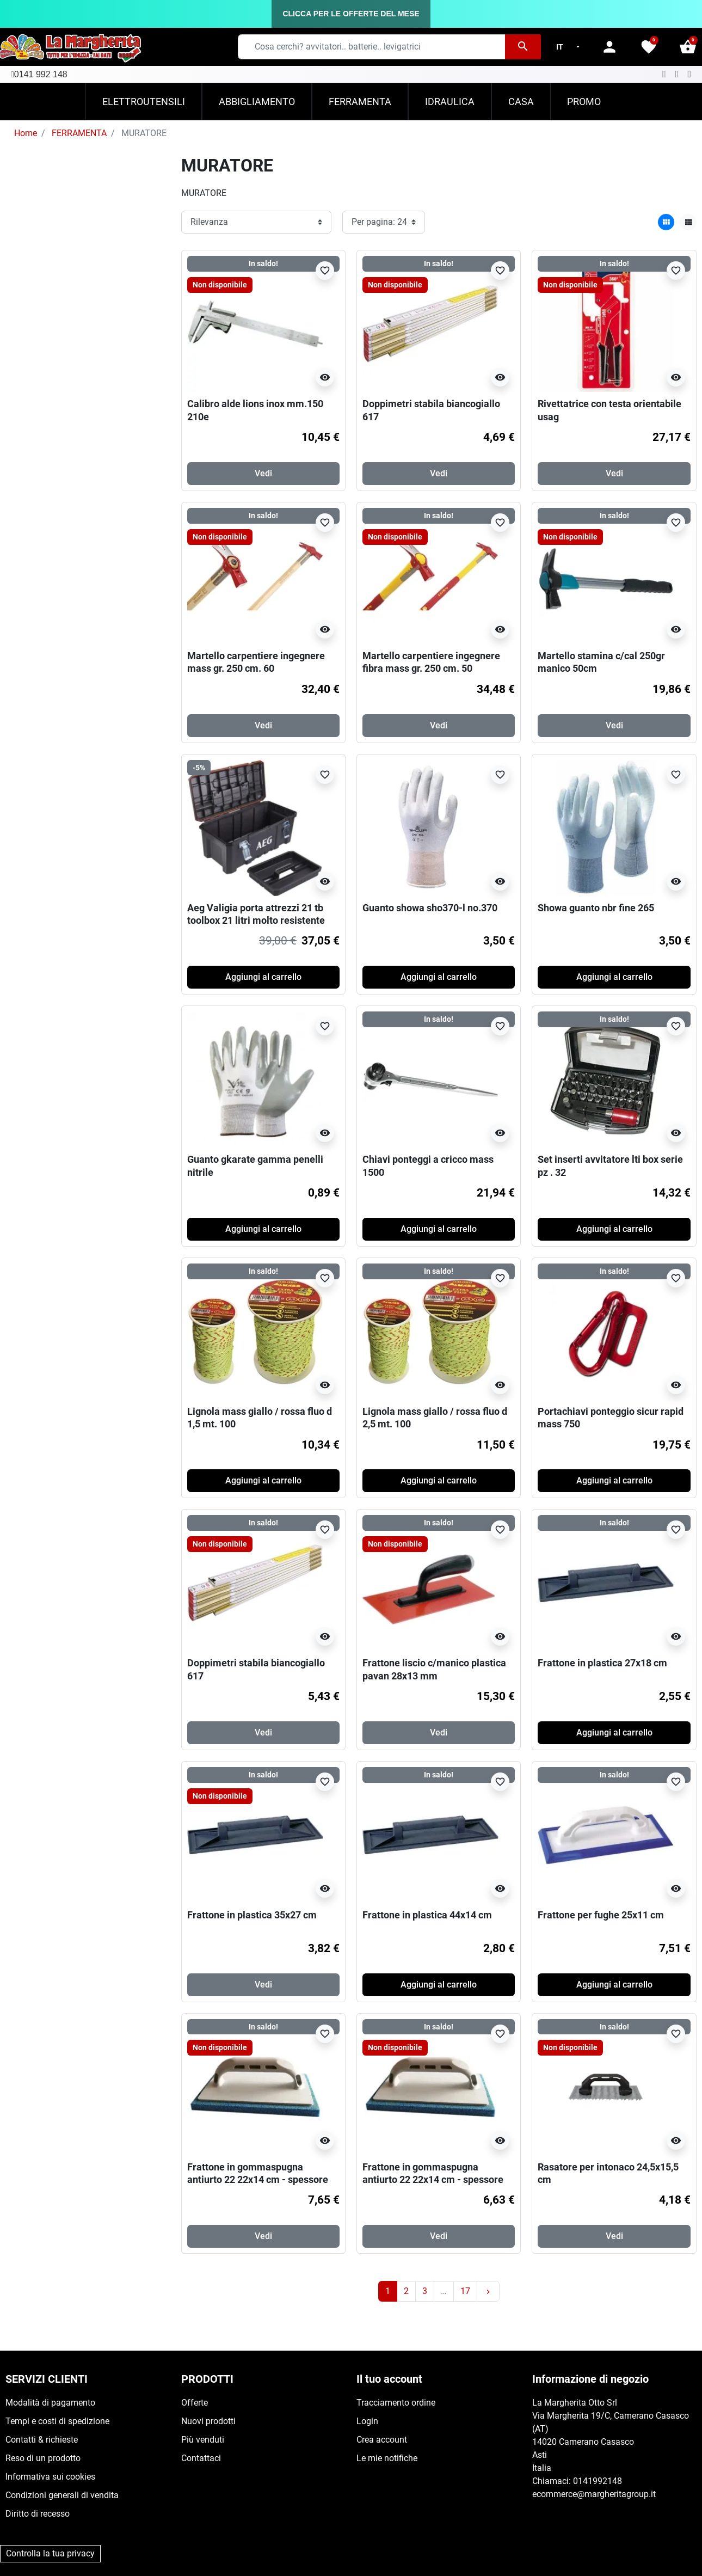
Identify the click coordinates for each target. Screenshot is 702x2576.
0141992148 (597, 2481)
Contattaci (201, 2458)
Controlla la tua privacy (50, 2553)
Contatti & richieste (41, 2439)
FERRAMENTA (79, 133)
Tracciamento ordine (395, 2402)
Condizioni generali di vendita (62, 2495)
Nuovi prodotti (208, 2421)
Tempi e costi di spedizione (57, 2421)
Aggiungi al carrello (263, 977)
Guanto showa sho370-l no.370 (429, 907)
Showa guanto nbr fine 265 (596, 907)
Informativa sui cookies (50, 2476)
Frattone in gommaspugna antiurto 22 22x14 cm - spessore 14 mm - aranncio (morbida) (432, 2179)
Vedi (263, 473)
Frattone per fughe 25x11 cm (601, 1915)
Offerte (194, 2402)
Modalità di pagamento (50, 2402)
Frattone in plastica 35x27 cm (252, 1915)
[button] (688, 47)
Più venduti (202, 2439)
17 (465, 2291)
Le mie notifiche (386, 2458)
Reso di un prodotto (43, 2458)
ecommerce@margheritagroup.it (594, 2494)
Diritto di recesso (37, 2513)
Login (367, 2421)
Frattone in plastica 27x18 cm (602, 1663)
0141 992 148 (40, 74)
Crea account (381, 2439)
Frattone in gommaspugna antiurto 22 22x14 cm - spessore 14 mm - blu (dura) (257, 2179)
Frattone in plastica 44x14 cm (427, 1915)
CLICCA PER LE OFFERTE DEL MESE (350, 13)
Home (25, 133)
